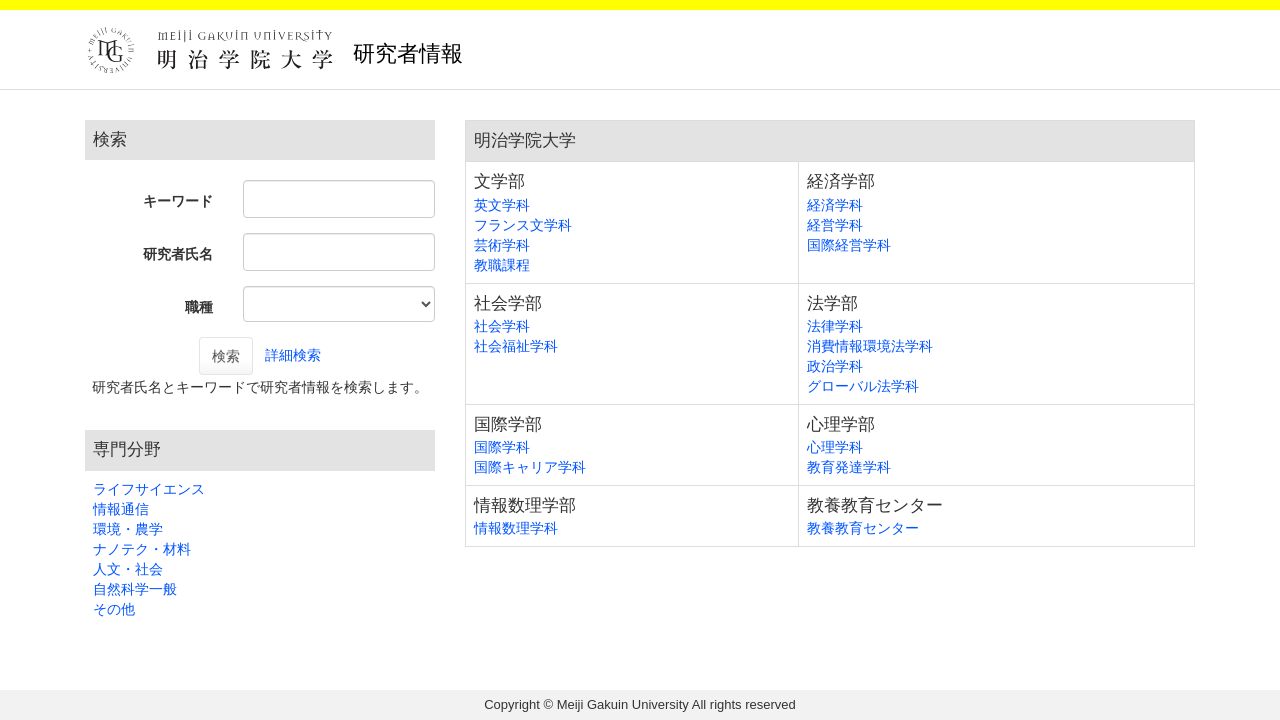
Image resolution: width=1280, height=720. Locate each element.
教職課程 (502, 265)
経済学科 (835, 205)
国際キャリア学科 (530, 467)
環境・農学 (128, 529)
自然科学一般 (135, 589)
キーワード (178, 201)
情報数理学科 (516, 528)
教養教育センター (863, 528)
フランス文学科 (523, 225)
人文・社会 (128, 569)
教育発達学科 (849, 467)
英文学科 (502, 205)
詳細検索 (293, 355)
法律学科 (835, 326)
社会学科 (502, 326)
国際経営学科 (849, 245)
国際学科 (502, 447)
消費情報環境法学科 (870, 346)
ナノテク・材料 (142, 549)
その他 (114, 609)
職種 (199, 307)
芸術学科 (502, 245)
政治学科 (835, 366)
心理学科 (835, 447)
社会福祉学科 (516, 346)
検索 (226, 356)
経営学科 (835, 225)
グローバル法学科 (863, 386)
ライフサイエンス (149, 489)
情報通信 (121, 509)
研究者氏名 (178, 254)
